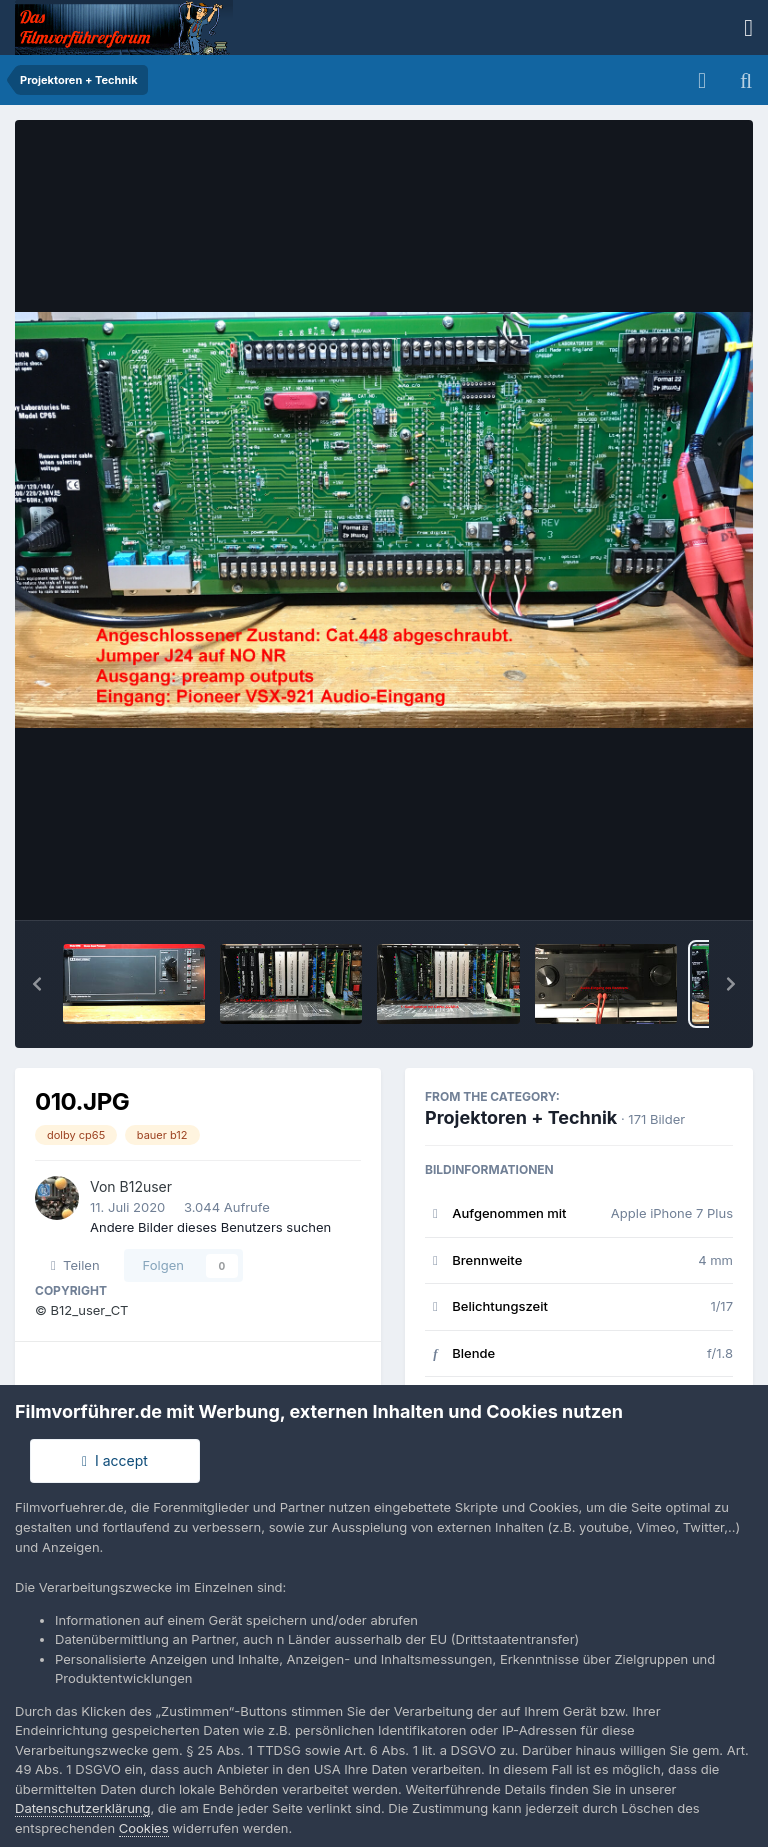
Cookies (144, 1828)
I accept (115, 1460)
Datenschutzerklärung (82, 1808)
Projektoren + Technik (521, 1117)
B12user (146, 1186)
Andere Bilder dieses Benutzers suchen (210, 1227)
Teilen (75, 1265)
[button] (37, 984)
